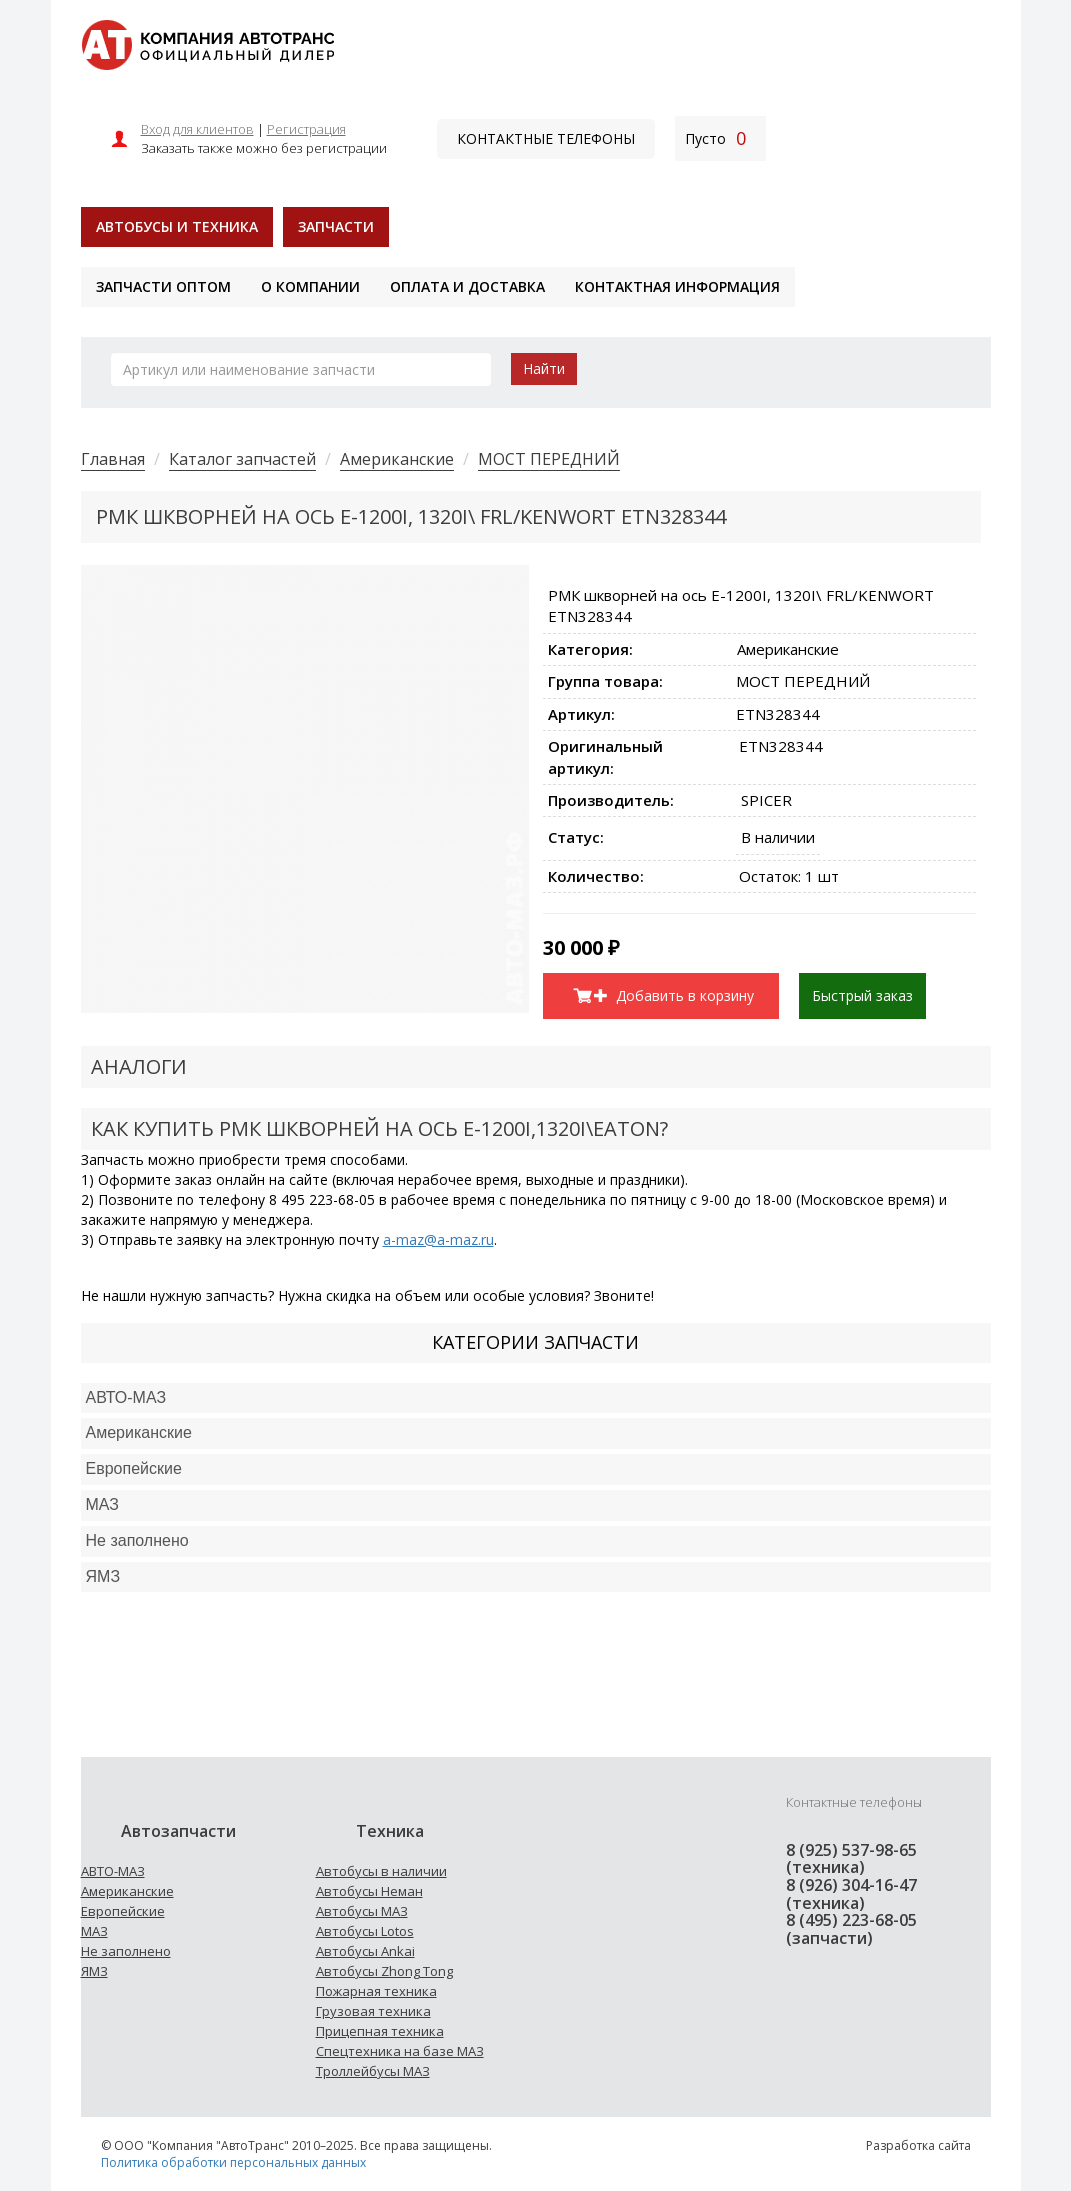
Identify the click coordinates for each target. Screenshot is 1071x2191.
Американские (397, 459)
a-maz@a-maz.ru (438, 1239)
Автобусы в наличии (381, 1871)
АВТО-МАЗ (126, 1397)
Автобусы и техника (177, 226)
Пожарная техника (376, 1991)
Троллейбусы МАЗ (373, 2071)
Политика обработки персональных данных (233, 2162)
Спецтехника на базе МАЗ (400, 2051)
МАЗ (94, 1931)
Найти (544, 368)
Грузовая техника (373, 2011)
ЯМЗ (94, 1971)
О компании (310, 286)
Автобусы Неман (369, 1891)
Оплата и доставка (467, 286)
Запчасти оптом (163, 286)
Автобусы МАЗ (362, 1911)
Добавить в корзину (674, 995)
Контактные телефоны (546, 138)
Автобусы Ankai (365, 1951)
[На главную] (207, 43)
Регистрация (306, 129)
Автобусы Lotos (365, 1931)
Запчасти (336, 226)
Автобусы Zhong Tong (384, 1971)
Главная (113, 459)
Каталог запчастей (242, 459)
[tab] (536, 1398)
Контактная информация (677, 286)
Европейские (134, 1468)
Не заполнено (137, 1540)
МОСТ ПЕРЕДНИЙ (549, 459)
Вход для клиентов (197, 129)
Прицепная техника (380, 2031)
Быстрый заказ (862, 995)
